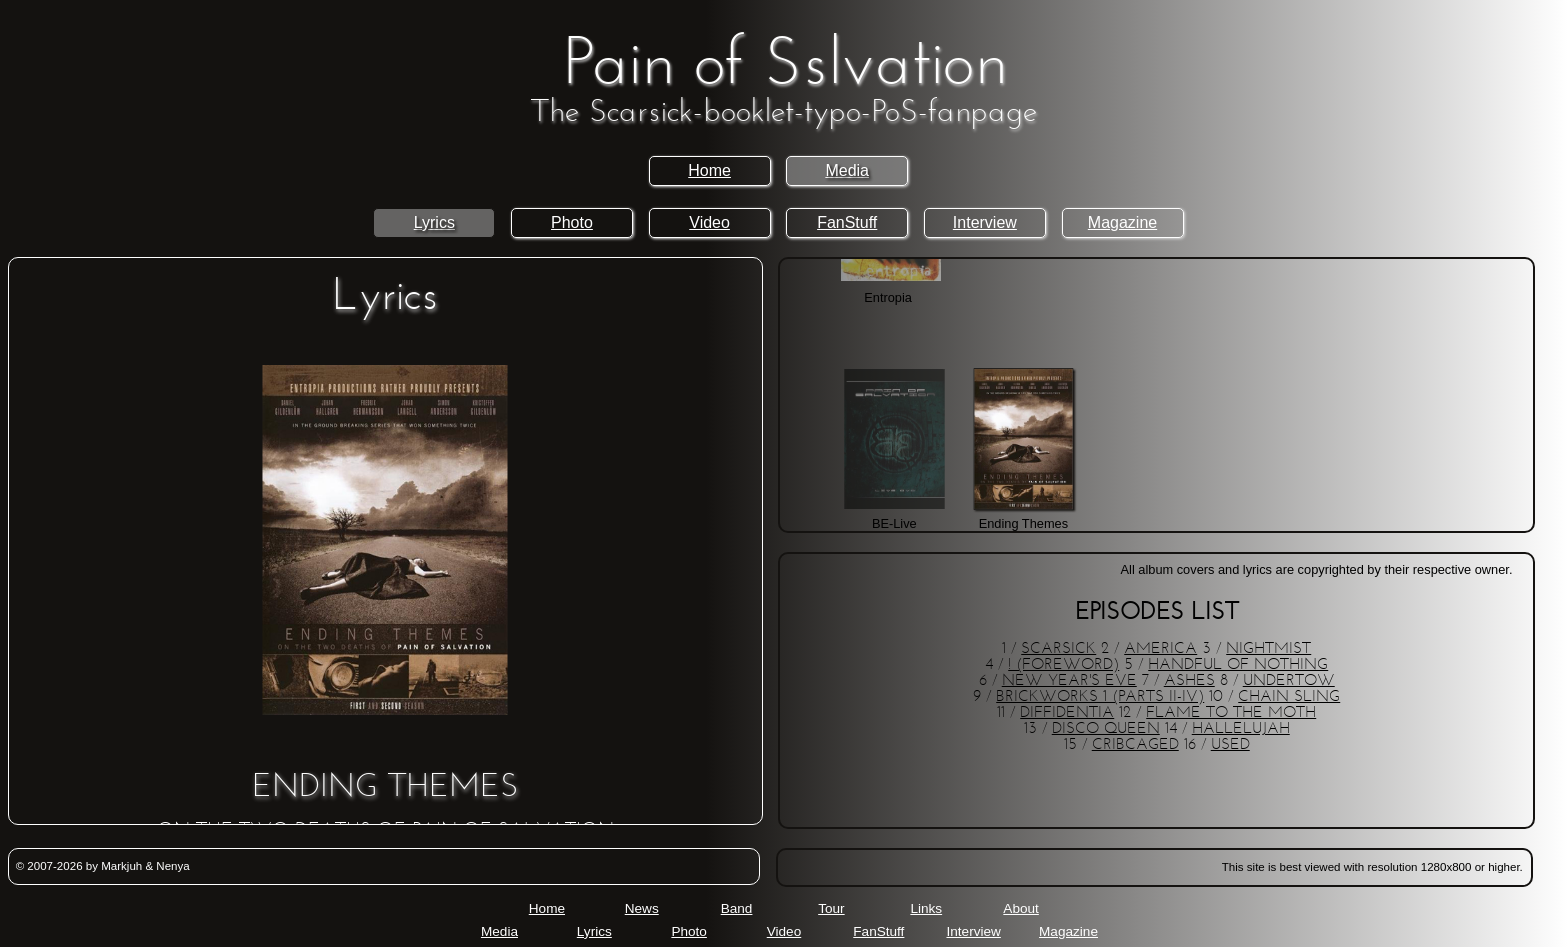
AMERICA (1160, 649)
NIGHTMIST (1268, 649)
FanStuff (847, 222)
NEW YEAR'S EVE (1069, 681)
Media (847, 170)
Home (709, 170)
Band (737, 908)
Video (709, 222)
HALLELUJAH (1241, 729)
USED (1230, 745)
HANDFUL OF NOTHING (1238, 665)
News (642, 908)
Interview (985, 222)
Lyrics (434, 222)
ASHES (1189, 681)
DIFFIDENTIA (1067, 713)
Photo (572, 222)
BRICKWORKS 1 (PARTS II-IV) (1100, 697)
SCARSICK (1058, 649)
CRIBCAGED (1135, 745)
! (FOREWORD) (1063, 665)
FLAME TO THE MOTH (1231, 713)
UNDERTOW (1289, 681)
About (1021, 908)
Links (926, 908)
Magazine (1122, 222)
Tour (831, 908)
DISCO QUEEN (1106, 729)
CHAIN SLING (1289, 697)
